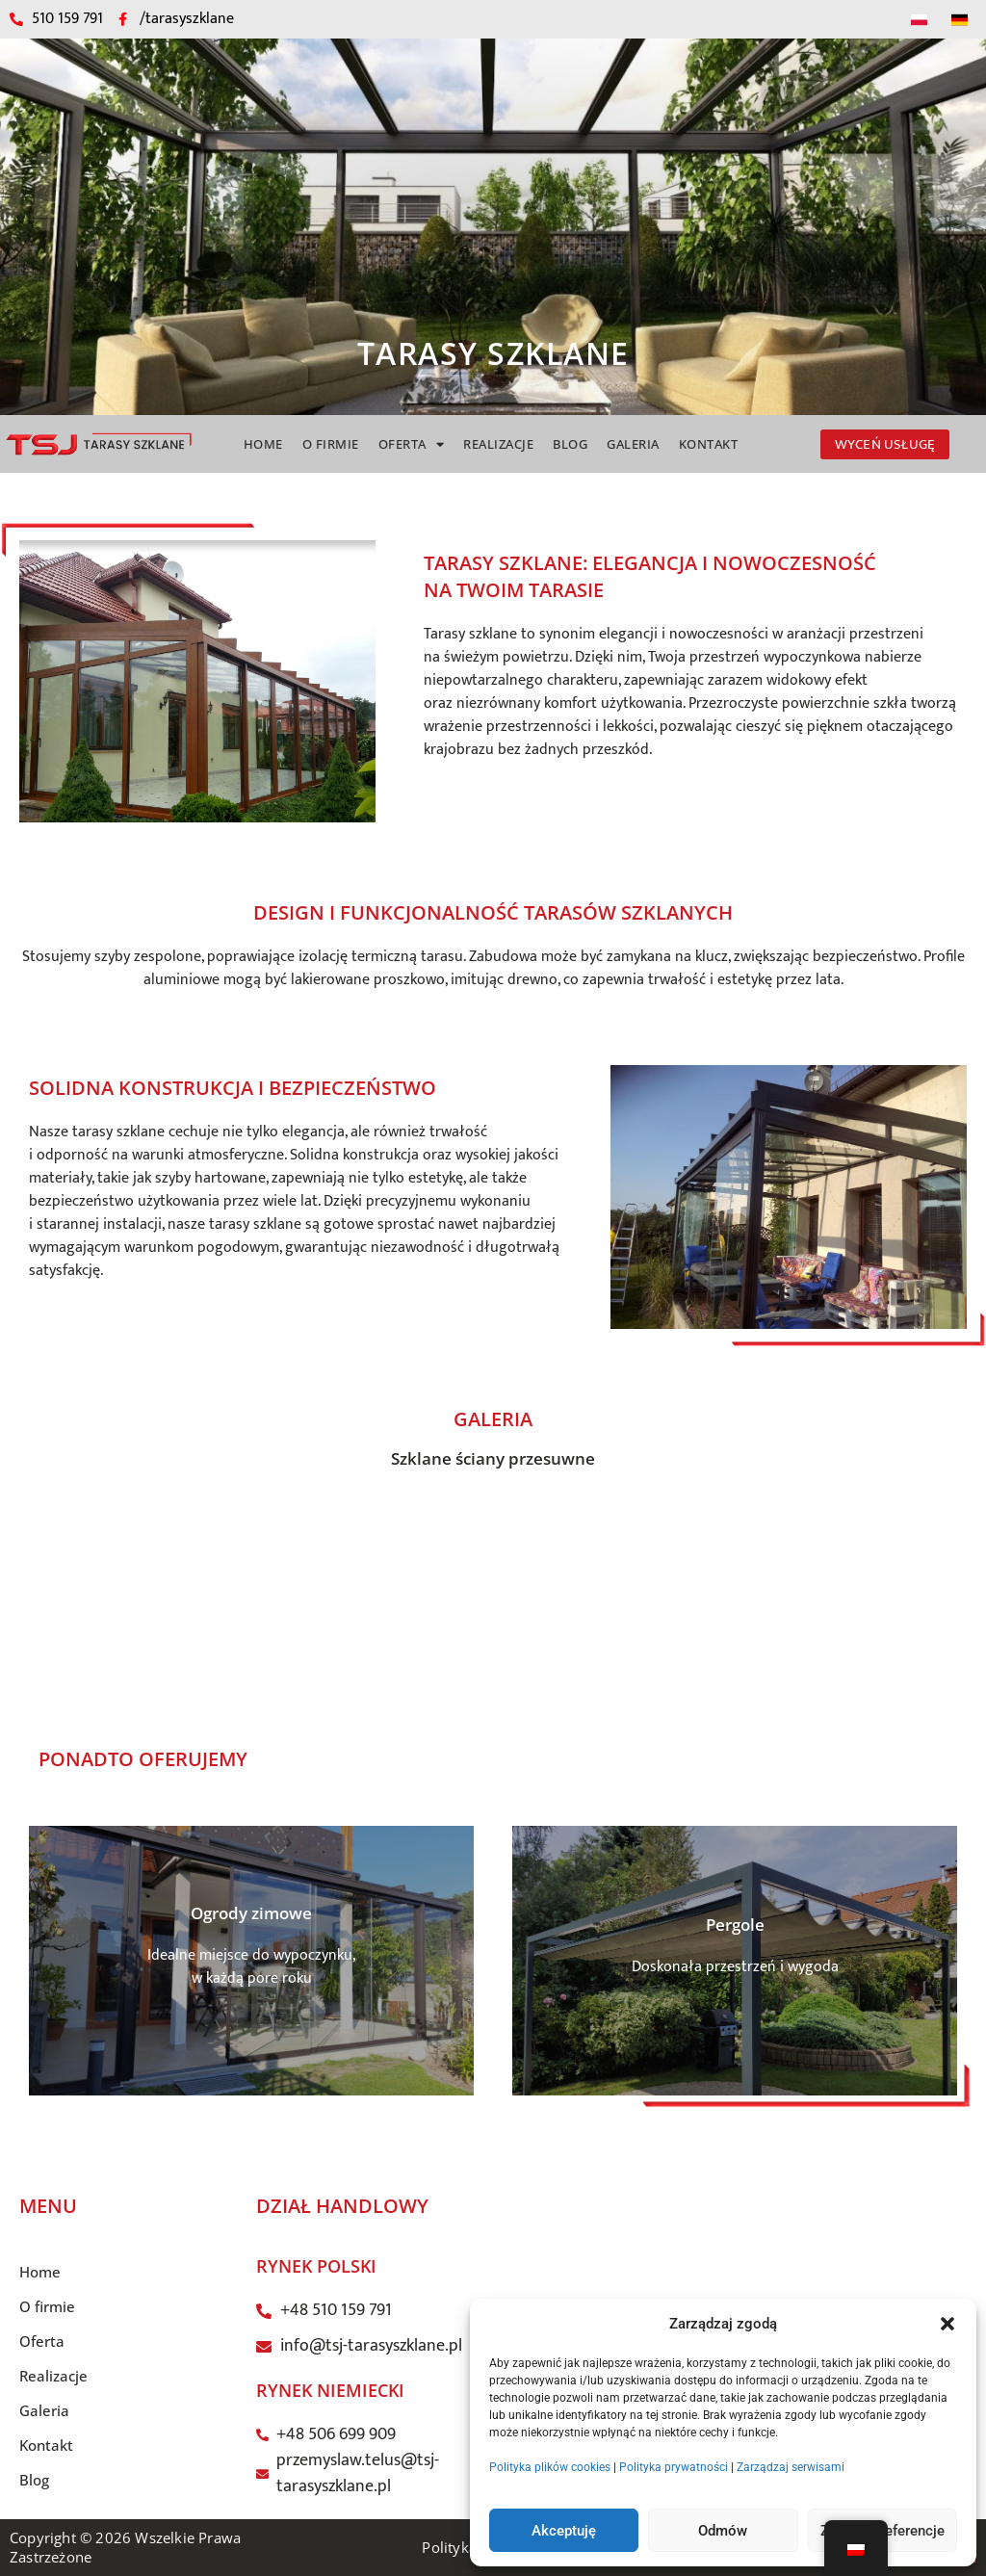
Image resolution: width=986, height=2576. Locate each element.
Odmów (722, 2530)
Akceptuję (564, 2530)
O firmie (330, 444)
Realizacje (498, 444)
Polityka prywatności (673, 2467)
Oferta (411, 444)
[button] (947, 2323)
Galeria (633, 444)
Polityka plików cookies (549, 2467)
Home (263, 444)
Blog (570, 444)
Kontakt (709, 444)
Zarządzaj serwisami (790, 2467)
